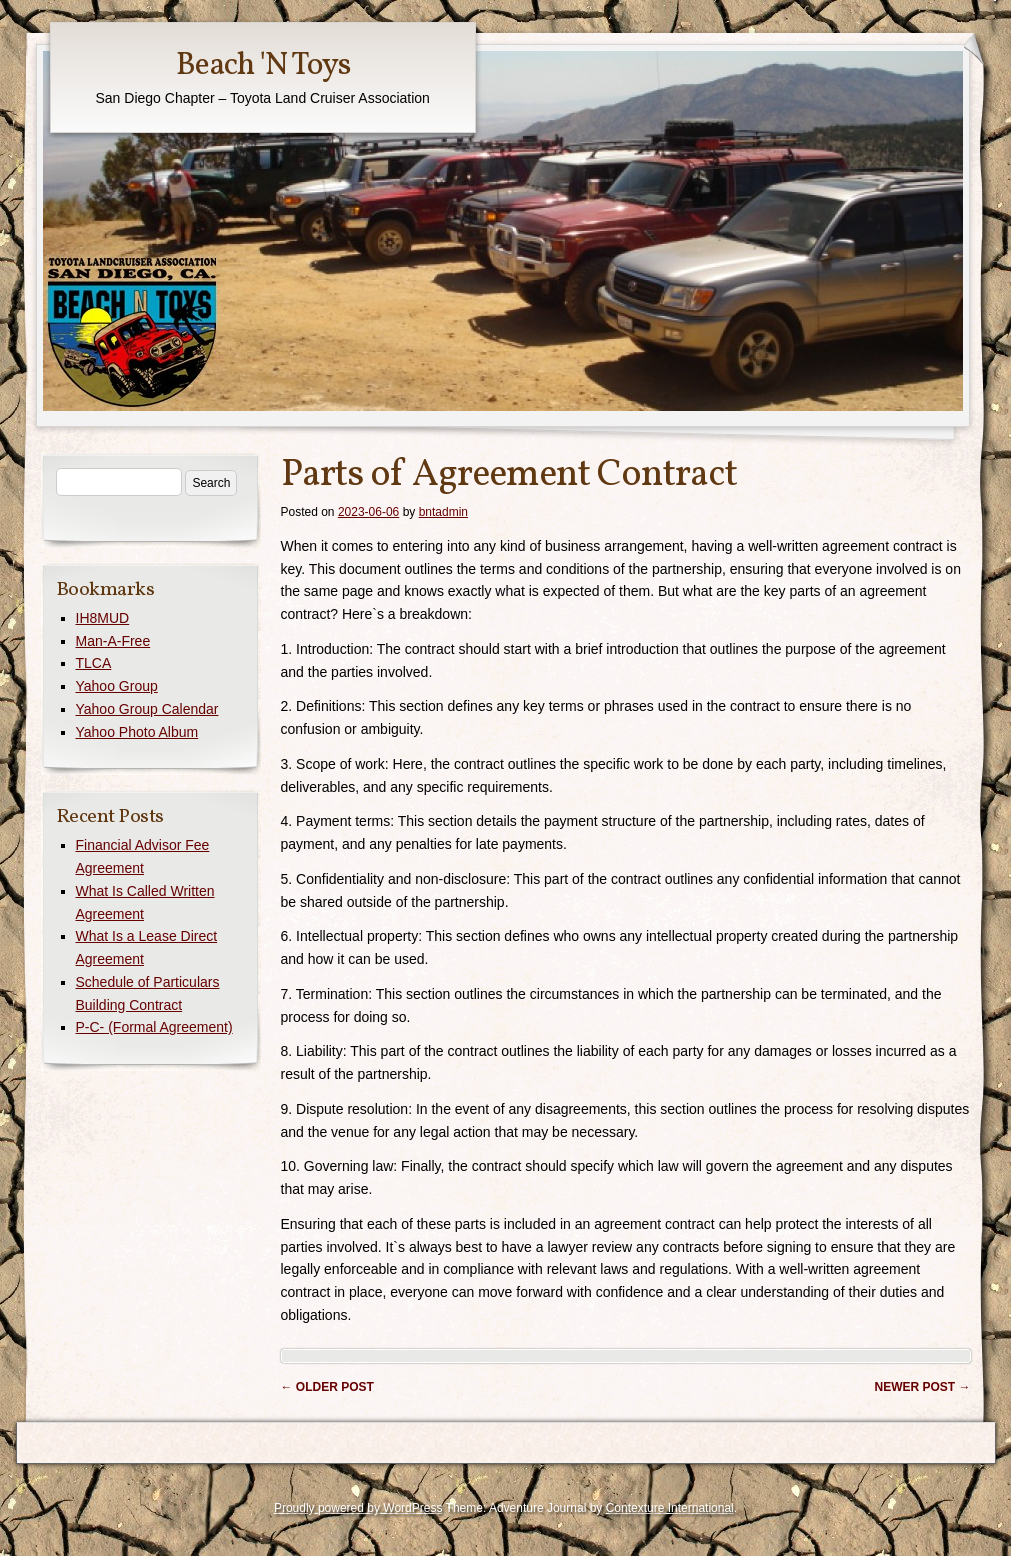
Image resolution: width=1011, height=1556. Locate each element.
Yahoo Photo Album (137, 732)
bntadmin (443, 512)
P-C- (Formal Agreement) (154, 1027)
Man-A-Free (113, 641)
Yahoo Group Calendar (147, 709)
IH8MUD (103, 618)
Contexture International (670, 1508)
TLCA (94, 663)
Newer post (922, 1387)
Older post (327, 1387)
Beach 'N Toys (263, 66)
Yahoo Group (117, 686)
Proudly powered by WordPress (358, 1508)
